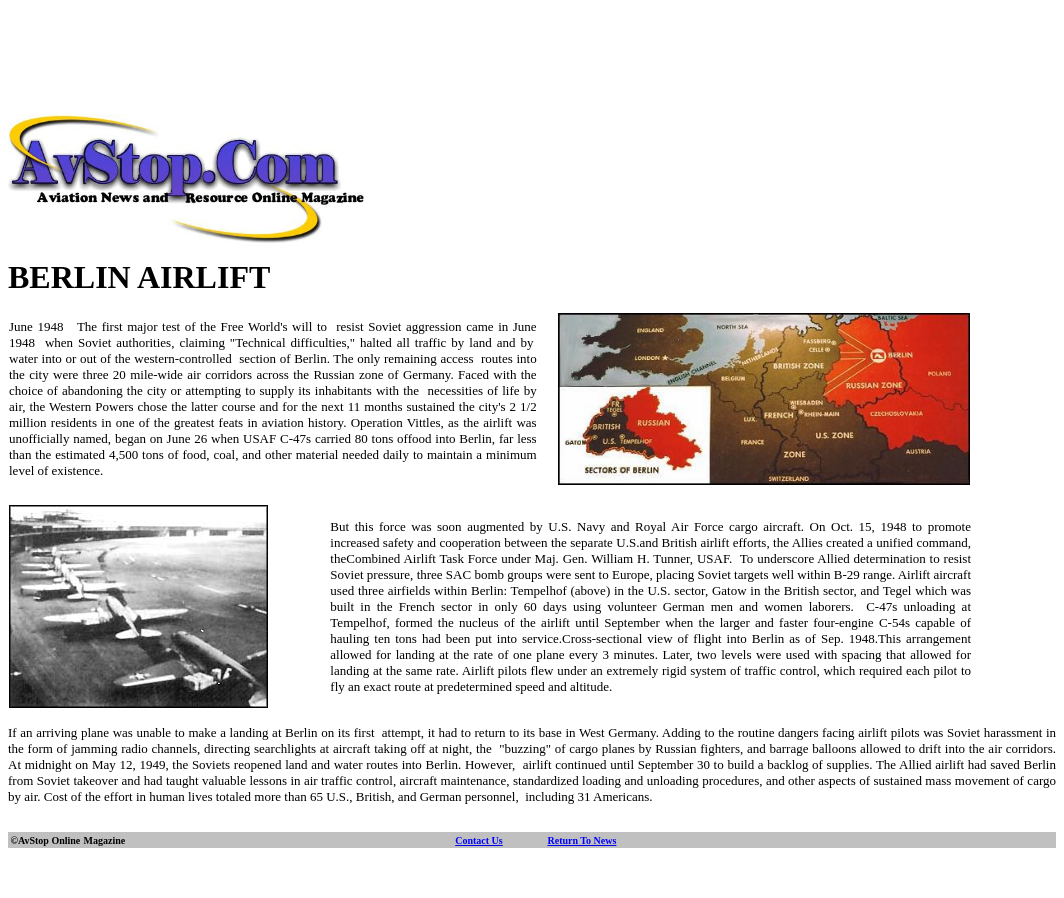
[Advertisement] (532, 53)
